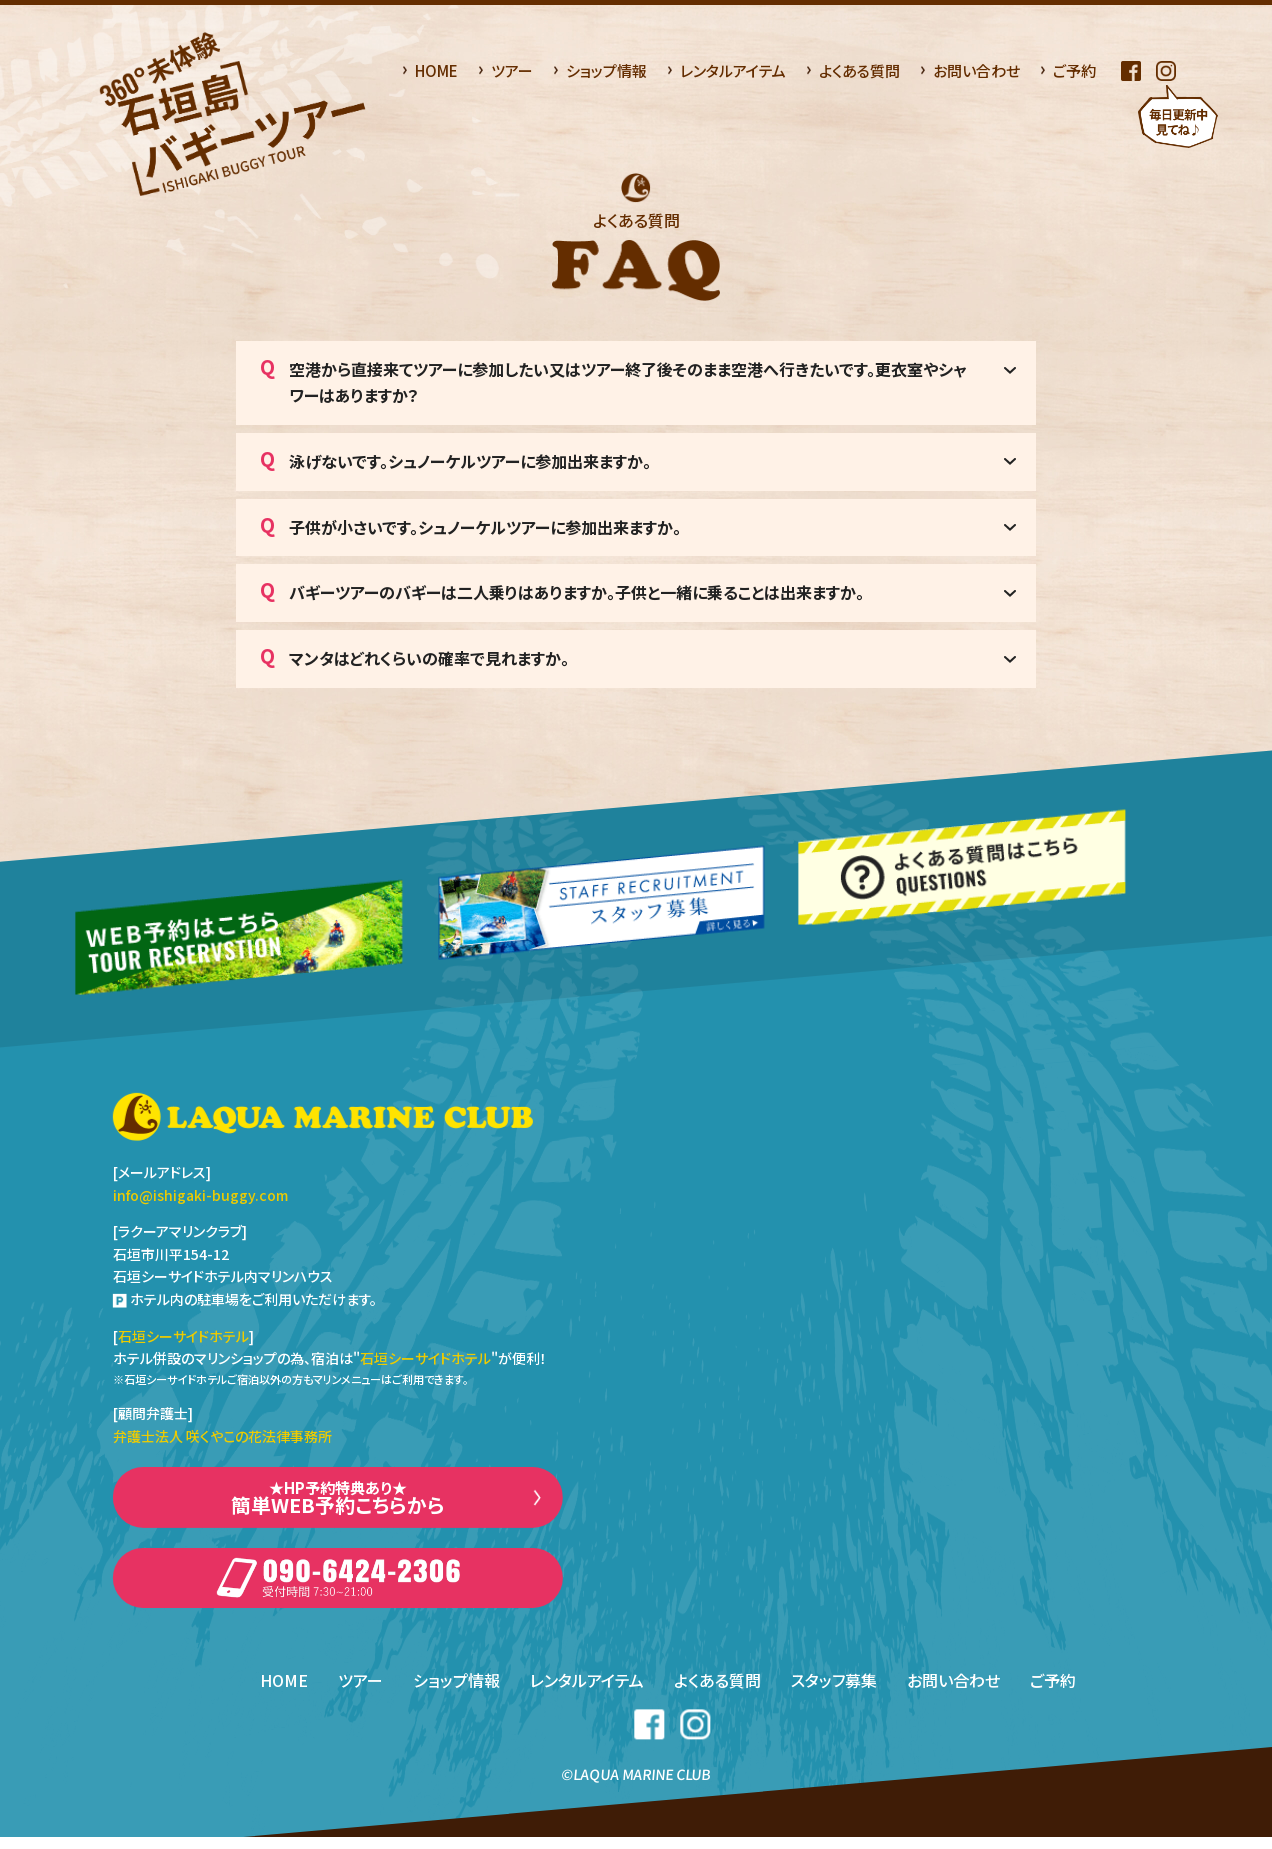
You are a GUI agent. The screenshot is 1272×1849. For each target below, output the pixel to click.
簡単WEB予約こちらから (338, 1501)
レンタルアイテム (733, 70)
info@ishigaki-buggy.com (200, 1195)
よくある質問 (859, 70)
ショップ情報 (606, 70)
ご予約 (1074, 70)
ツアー (512, 70)
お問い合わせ (976, 70)
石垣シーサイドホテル (183, 1336)
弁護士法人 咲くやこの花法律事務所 (222, 1436)
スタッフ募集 (835, 1692)
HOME (436, 70)
